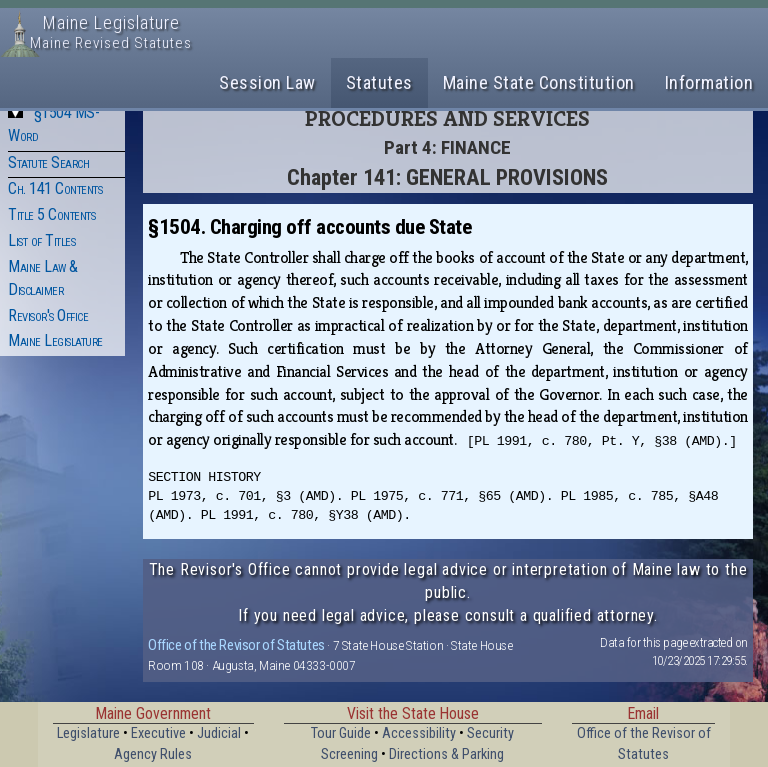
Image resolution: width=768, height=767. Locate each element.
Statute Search (48, 162)
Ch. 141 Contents (55, 188)
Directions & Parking (446, 754)
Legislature (88, 733)
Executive (158, 733)
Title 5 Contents (51, 214)
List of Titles (41, 240)
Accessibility (419, 733)
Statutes (379, 82)
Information (709, 82)
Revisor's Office (48, 315)
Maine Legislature (55, 340)
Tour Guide (341, 733)
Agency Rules (153, 754)
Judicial (219, 733)
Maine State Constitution (539, 82)
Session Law (267, 82)
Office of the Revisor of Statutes (236, 645)
